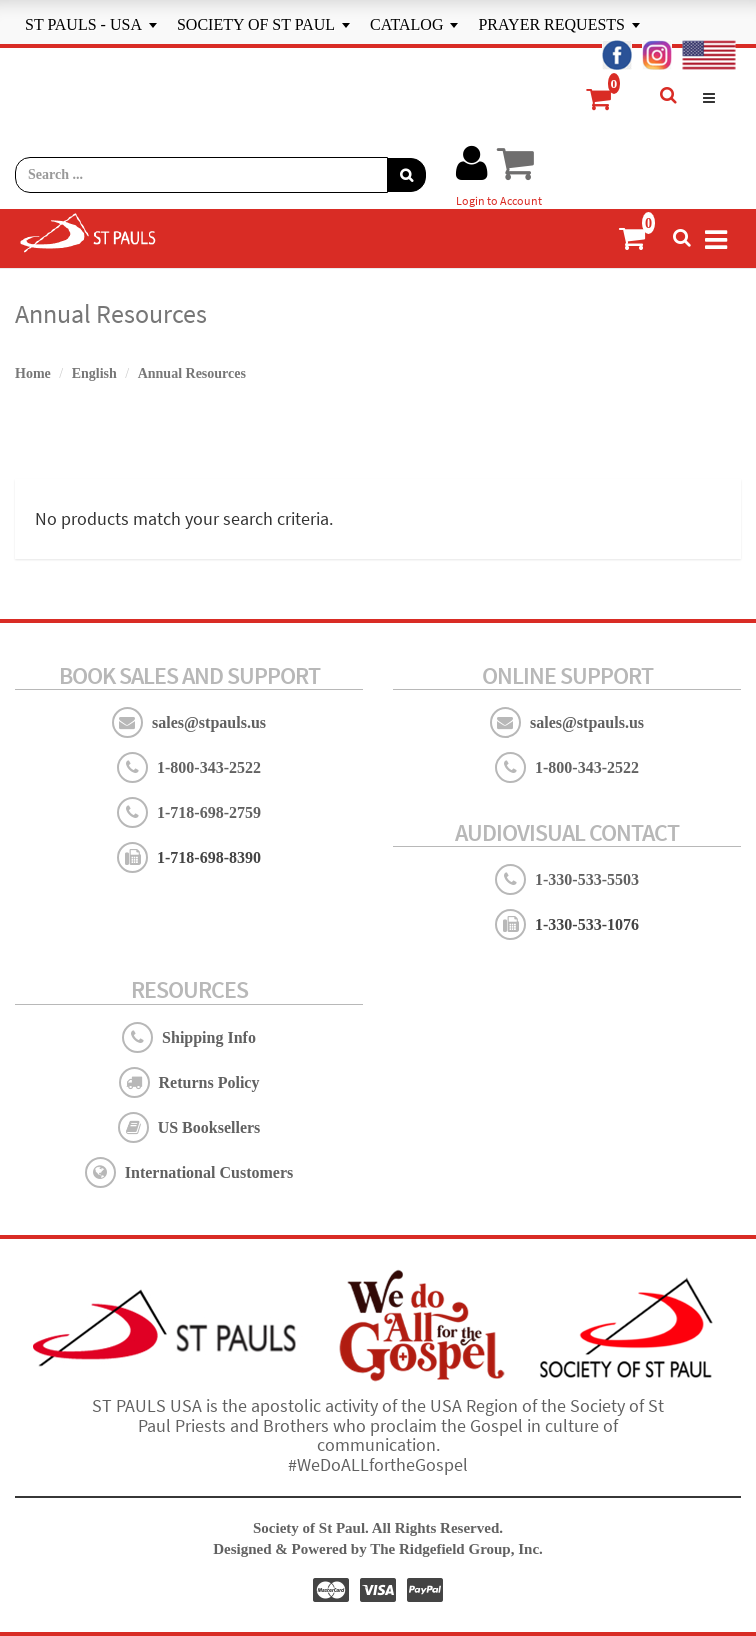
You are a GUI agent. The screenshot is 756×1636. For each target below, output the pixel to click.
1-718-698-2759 (209, 812)
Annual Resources (192, 373)
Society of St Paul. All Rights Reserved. (378, 1528)
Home (33, 373)
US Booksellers (209, 1127)
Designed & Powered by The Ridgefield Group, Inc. (378, 1549)
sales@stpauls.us (209, 722)
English (94, 373)
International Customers (209, 1172)
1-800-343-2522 (209, 767)
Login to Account (499, 200)
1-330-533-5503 (587, 879)
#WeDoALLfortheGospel (378, 1464)
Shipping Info (209, 1037)
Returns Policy (209, 1082)
